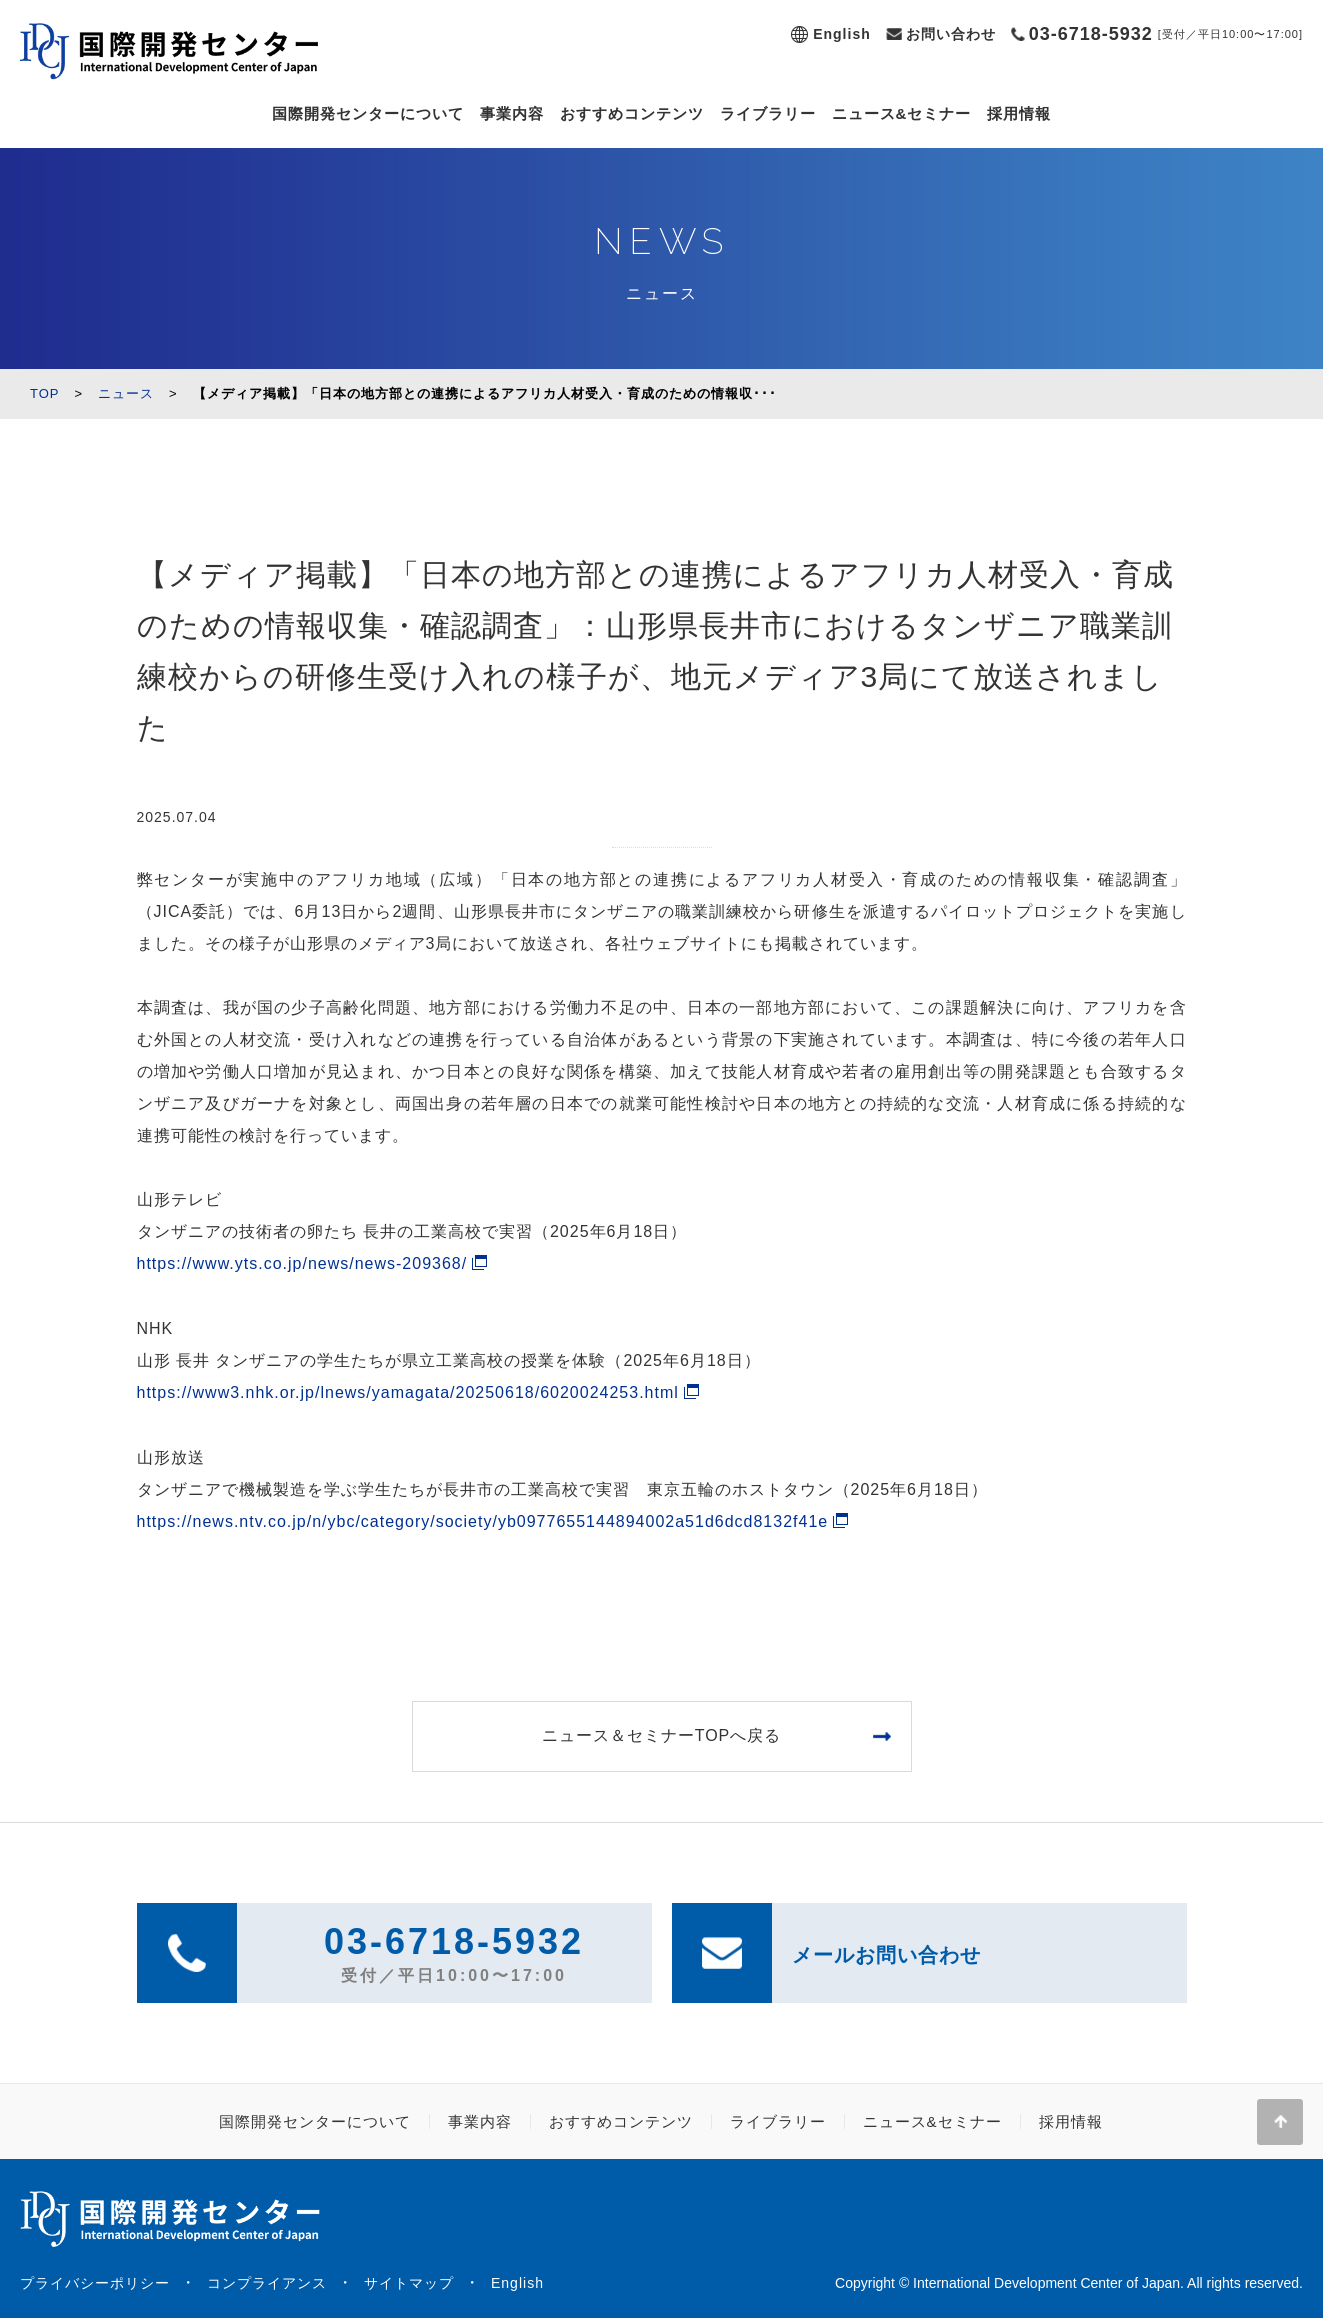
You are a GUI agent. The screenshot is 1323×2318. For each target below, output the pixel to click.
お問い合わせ (951, 34)
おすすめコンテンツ (632, 113)
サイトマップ (409, 2283)
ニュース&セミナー (902, 113)
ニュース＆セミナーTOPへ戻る (662, 1735)
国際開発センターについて (368, 113)
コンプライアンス (267, 2283)
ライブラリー (768, 113)
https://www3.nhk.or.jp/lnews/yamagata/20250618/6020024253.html (408, 1392)
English (842, 34)
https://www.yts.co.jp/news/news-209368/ (302, 1263)
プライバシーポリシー (95, 2283)
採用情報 (1019, 113)
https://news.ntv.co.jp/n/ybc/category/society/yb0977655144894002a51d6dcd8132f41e (483, 1521)
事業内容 (512, 113)
